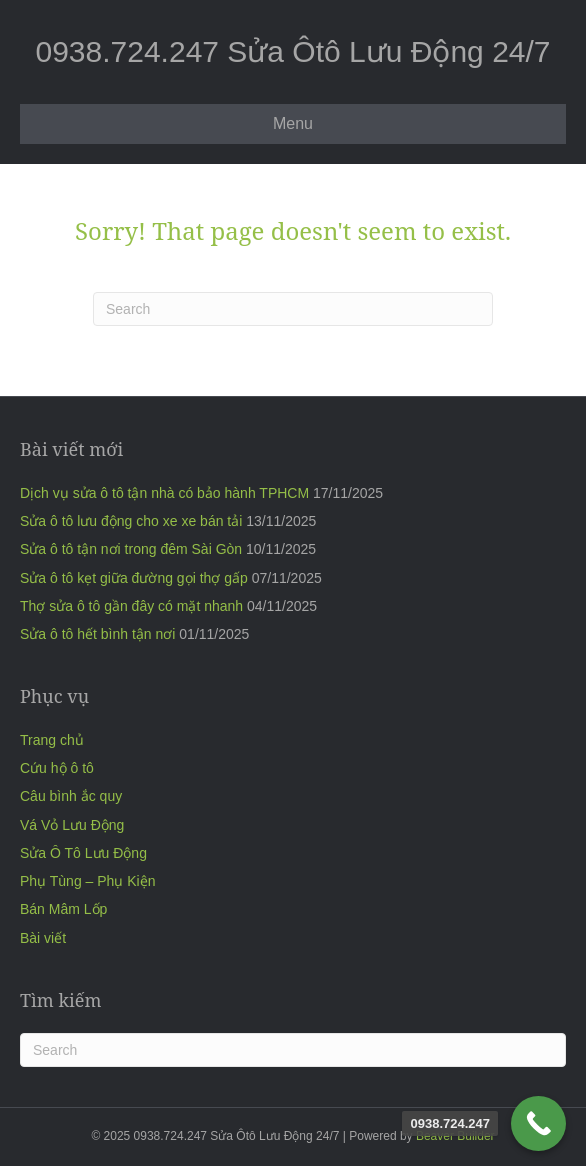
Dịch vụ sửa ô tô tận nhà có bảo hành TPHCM (164, 493)
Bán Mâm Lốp (63, 909)
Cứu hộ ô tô (57, 768)
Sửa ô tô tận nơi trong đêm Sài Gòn (131, 549)
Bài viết (43, 938)
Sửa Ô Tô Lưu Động (83, 853)
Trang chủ (52, 740)
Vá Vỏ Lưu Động (72, 825)
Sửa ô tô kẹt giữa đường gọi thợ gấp (134, 578)
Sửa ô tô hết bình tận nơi (97, 634)
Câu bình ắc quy (71, 796)
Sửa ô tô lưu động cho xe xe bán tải (131, 521)
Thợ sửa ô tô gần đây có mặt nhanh (131, 606)
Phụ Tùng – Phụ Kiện (87, 881)
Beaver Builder (455, 1136)
